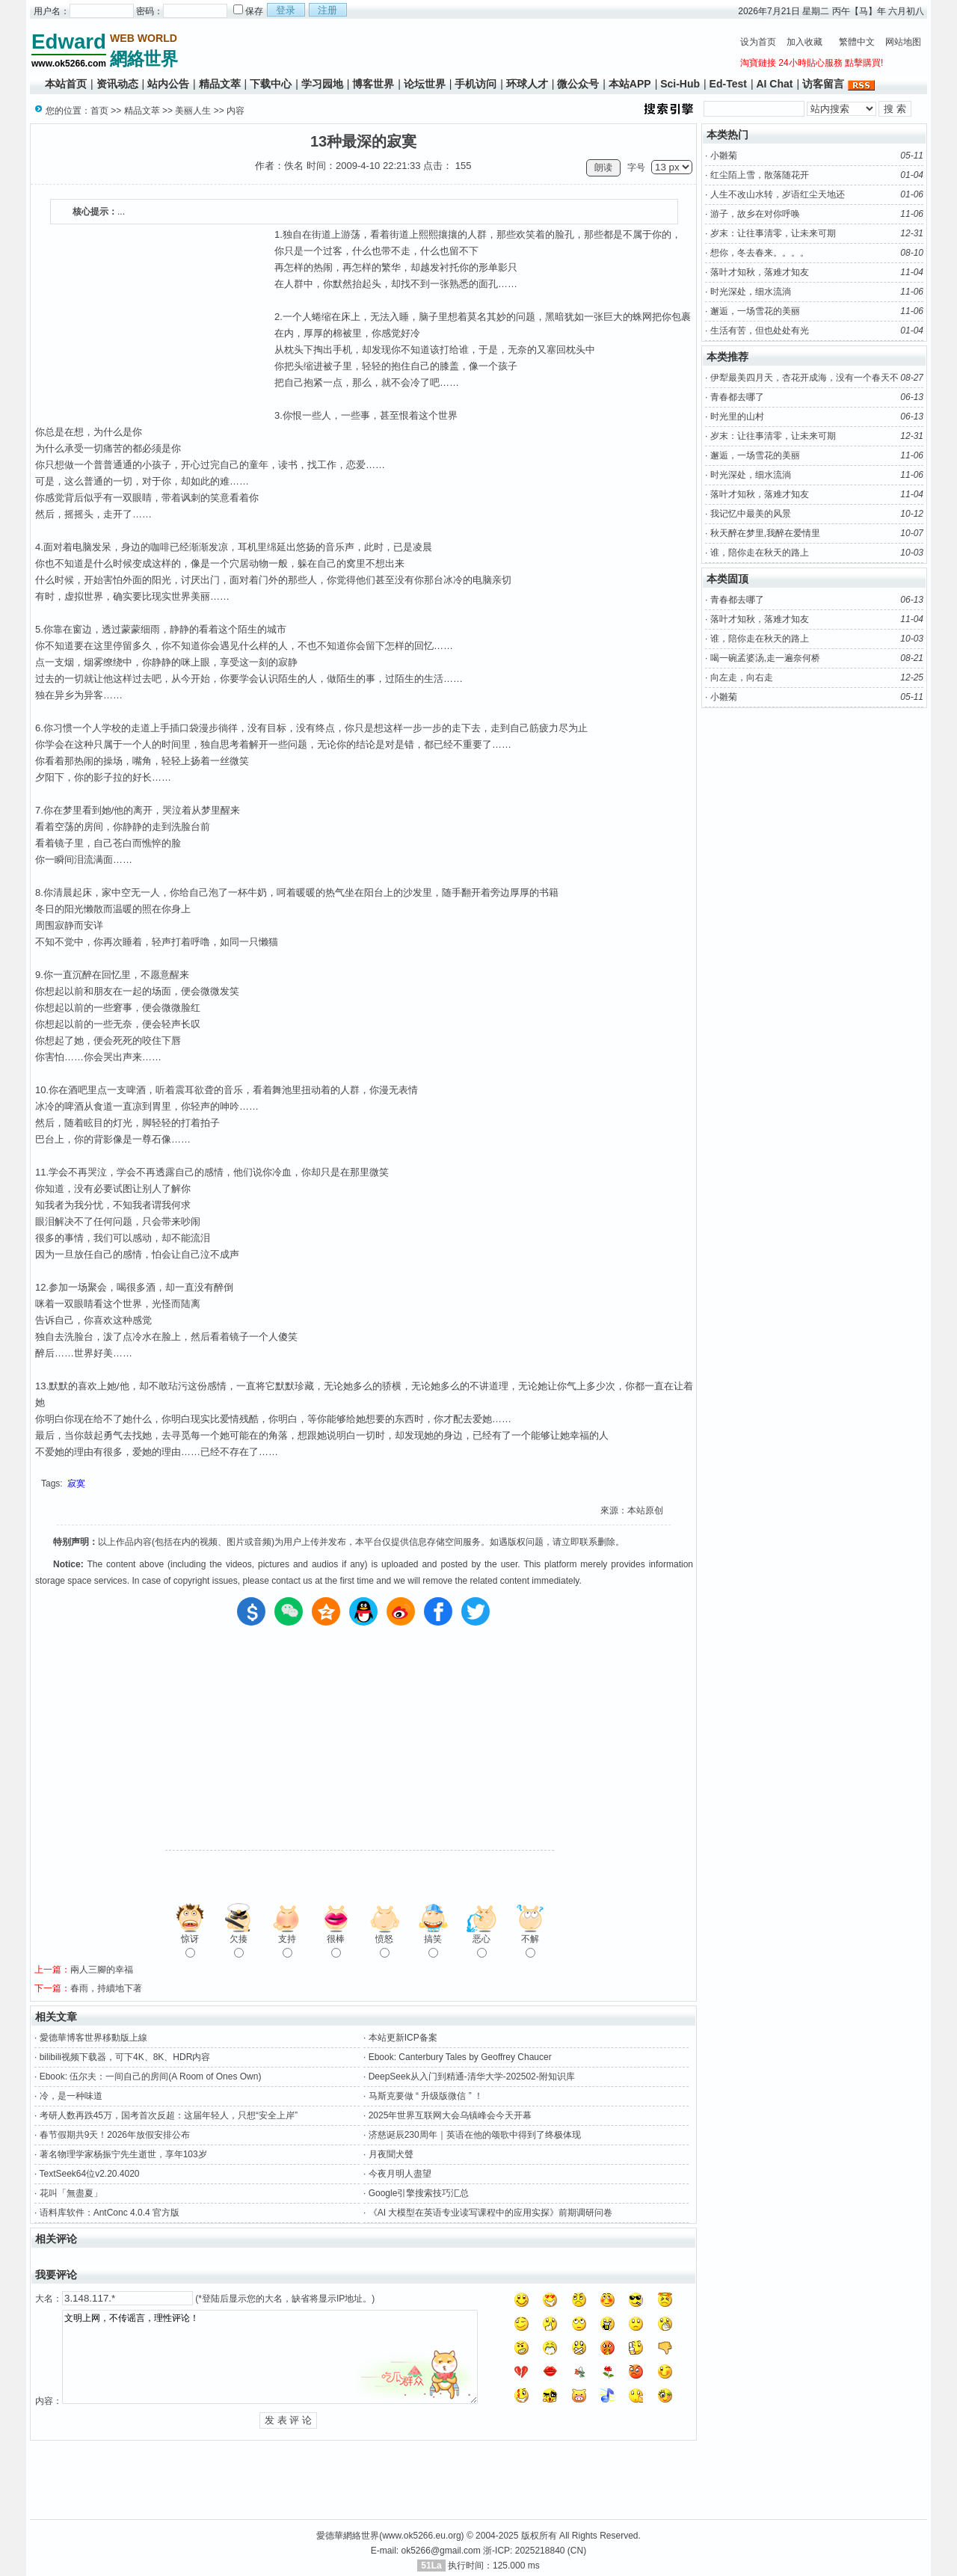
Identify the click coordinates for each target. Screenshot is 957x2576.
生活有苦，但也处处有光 (759, 330)
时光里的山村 (737, 416)
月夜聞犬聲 (391, 2154)
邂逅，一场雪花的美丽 (755, 311)
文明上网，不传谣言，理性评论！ (270, 2357)
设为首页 (758, 42)
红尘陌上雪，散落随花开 (759, 175)
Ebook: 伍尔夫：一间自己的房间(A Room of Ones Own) (151, 2076)
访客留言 (823, 84)
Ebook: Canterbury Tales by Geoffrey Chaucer (460, 2057)
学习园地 (322, 84)
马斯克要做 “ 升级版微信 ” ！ (426, 2096)
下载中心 (271, 84)
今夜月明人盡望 (400, 2173)
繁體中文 (857, 42)
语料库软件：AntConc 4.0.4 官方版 (109, 2212)
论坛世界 (425, 84)
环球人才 (527, 84)
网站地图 (903, 42)
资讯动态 (117, 84)
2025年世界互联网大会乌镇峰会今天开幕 (450, 2115)
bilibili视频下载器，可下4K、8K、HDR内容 (125, 2057)
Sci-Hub (680, 84)
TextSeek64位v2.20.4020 (89, 2173)
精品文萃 (220, 84)
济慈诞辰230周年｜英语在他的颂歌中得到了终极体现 (475, 2135)
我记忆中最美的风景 (750, 513)
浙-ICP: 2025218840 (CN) (534, 2550)
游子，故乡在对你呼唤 (755, 214)
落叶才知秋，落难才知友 (759, 272)
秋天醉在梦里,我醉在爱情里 (765, 533)
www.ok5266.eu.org (421, 2535)
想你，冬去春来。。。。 (759, 253)
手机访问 (475, 84)
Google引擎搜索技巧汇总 (419, 2193)
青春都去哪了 (737, 397)
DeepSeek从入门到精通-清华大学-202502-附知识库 (472, 2076)
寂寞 (76, 1483)
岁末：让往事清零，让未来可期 (773, 233)
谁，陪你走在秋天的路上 (759, 552)
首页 (99, 110)
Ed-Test (728, 84)
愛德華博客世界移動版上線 (93, 2037)
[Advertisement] (456, 49)
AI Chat (774, 84)
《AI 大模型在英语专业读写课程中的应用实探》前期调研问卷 (491, 2212)
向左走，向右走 (741, 677)
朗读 (603, 167)
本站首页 (66, 84)
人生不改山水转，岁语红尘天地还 (777, 194)
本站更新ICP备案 (403, 2037)
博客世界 (373, 84)
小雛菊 (723, 155)
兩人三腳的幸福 (101, 1969)
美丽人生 (193, 110)
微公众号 (578, 84)
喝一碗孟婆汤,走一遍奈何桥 (765, 658)
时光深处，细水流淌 (750, 291)
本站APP (630, 84)
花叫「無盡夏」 (71, 2193)
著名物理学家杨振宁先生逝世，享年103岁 (123, 2154)
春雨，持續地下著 (106, 1988)
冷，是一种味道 (71, 2096)
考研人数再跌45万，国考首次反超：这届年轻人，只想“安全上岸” (169, 2115)
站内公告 (168, 84)
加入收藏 (804, 42)
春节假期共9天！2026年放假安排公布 (115, 2135)
